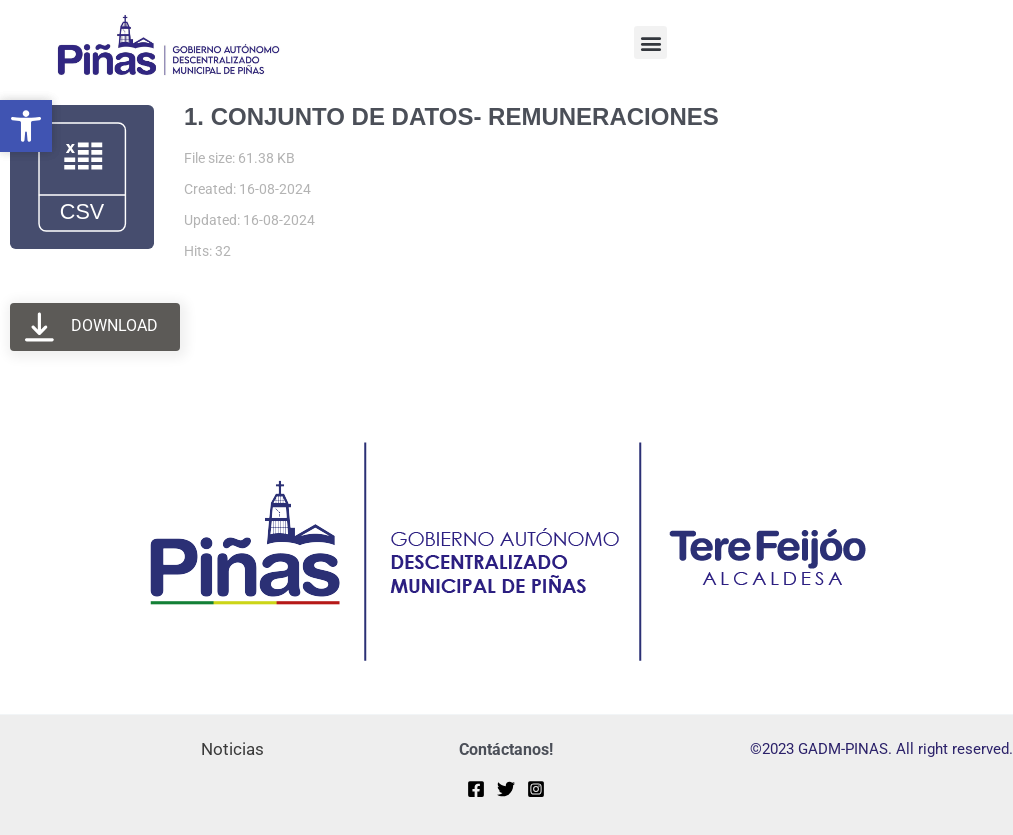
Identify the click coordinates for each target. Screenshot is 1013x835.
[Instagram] (536, 789)
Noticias (232, 749)
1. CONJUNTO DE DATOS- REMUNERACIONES (451, 116)
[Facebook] (476, 789)
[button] (650, 42)
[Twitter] (506, 789)
